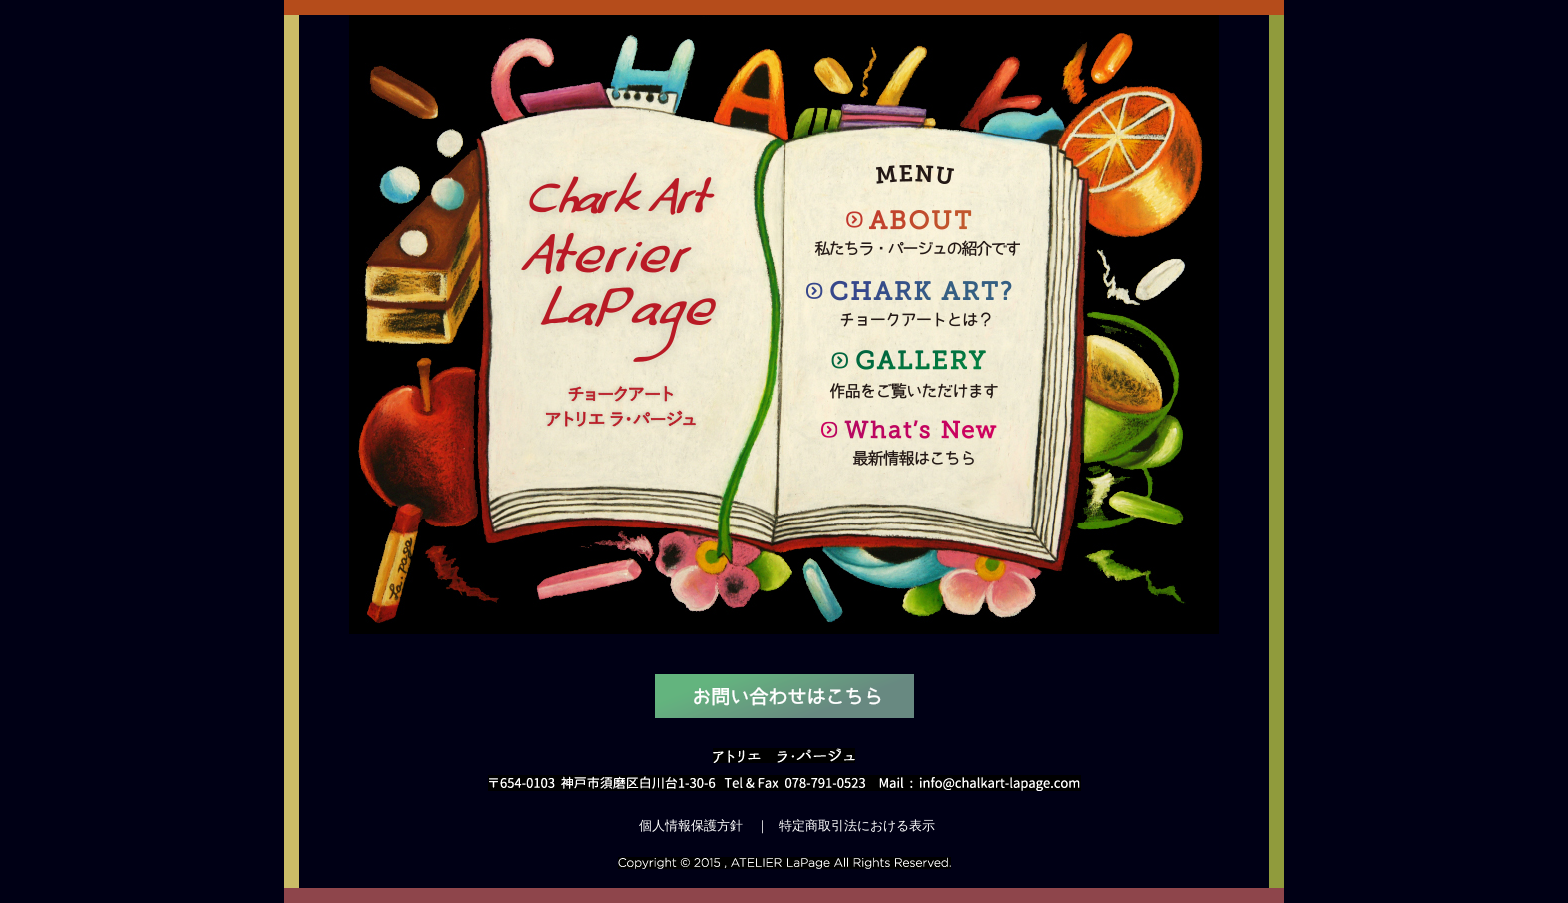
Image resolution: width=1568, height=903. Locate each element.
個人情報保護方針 (691, 825)
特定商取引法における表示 (857, 825)
